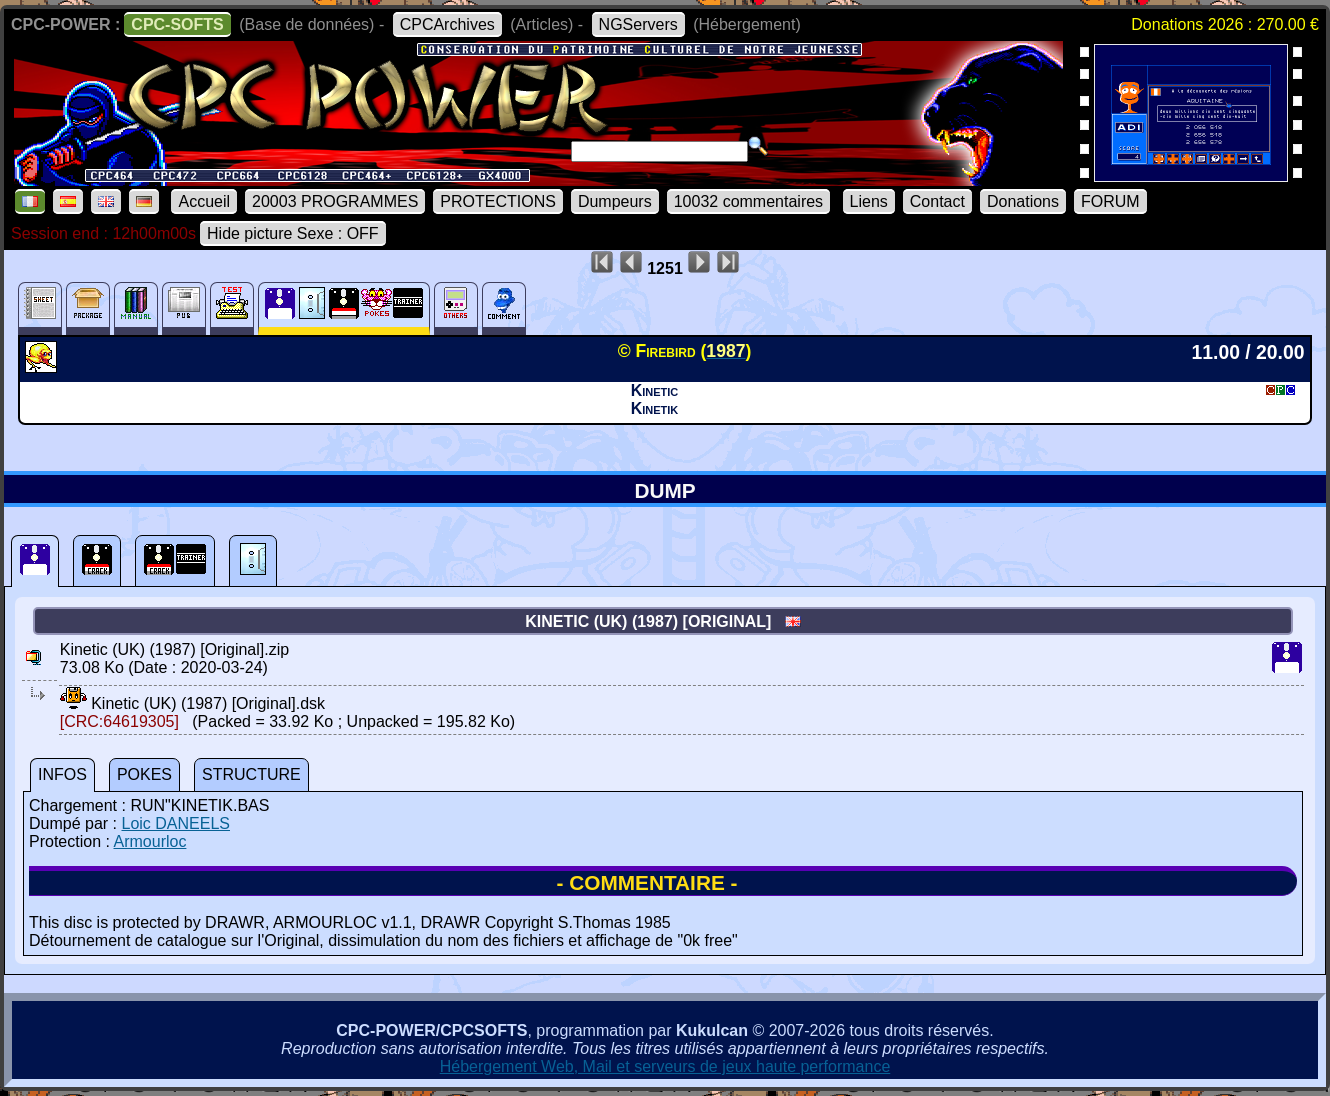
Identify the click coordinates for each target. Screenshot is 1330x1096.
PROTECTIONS (498, 201)
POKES (144, 774)
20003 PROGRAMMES (335, 201)
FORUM (1110, 201)
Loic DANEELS (175, 823)
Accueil (204, 201)
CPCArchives (447, 24)
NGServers (638, 24)
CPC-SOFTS (177, 24)
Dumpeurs (615, 201)
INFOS (62, 774)
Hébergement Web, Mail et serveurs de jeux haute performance (665, 1066)
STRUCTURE (251, 774)
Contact (937, 201)
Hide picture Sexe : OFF (293, 233)
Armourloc (150, 841)
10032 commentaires (748, 201)
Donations (1023, 201)
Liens (869, 201)
